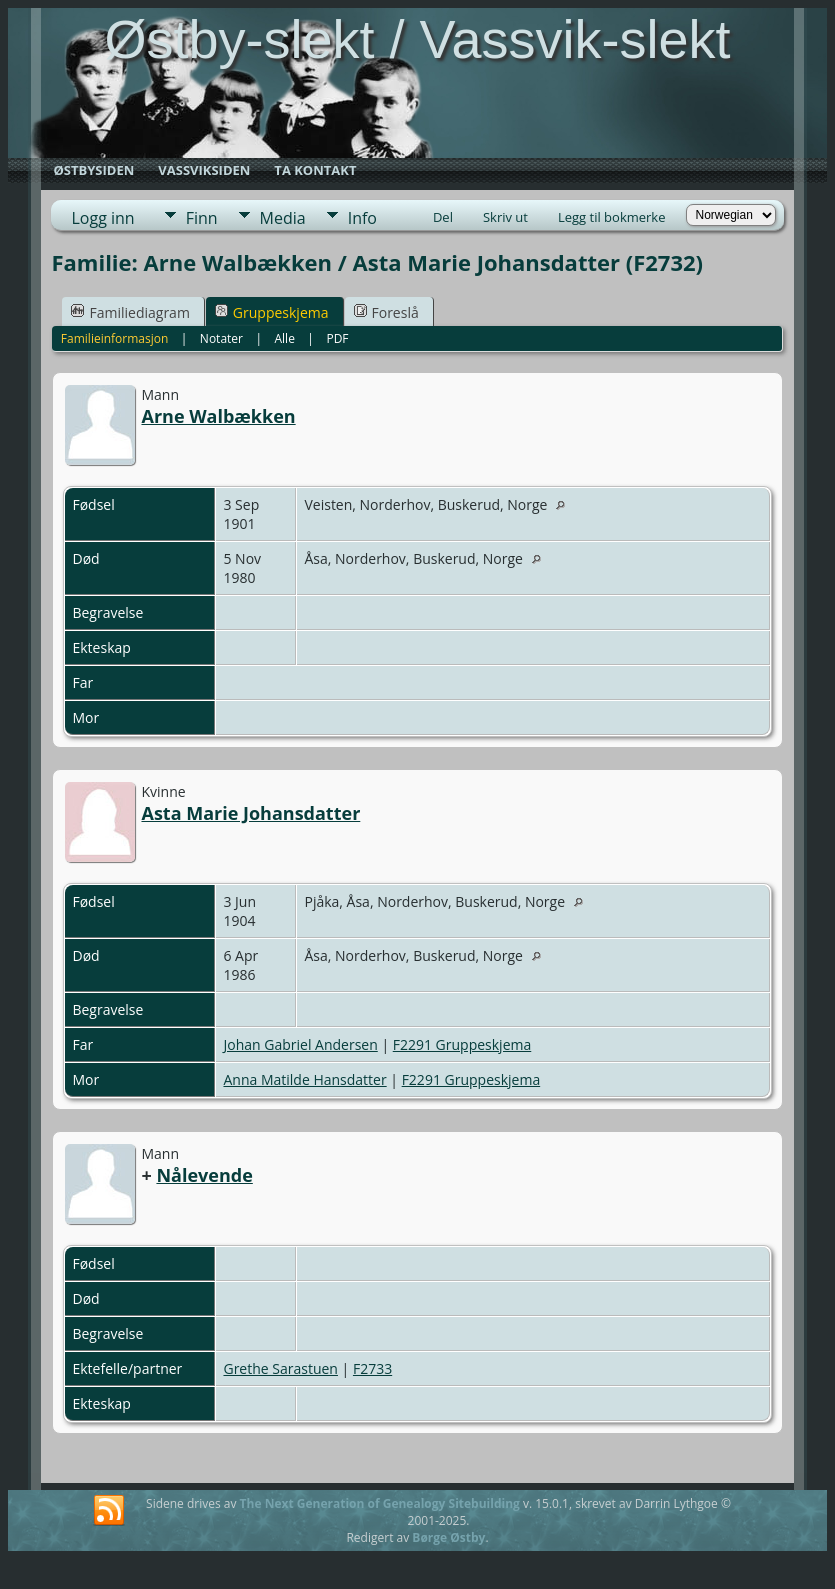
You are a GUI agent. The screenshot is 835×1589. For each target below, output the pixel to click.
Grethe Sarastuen (280, 1368)
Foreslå (386, 312)
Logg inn (102, 218)
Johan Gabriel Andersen (300, 1044)
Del (443, 217)
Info (362, 218)
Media (283, 218)
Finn (202, 218)
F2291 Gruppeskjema (462, 1044)
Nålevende (204, 1175)
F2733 (372, 1368)
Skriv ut (505, 217)
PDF (337, 338)
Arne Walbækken (218, 416)
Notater (221, 338)
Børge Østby (448, 1537)
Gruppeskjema (272, 312)
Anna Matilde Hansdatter (304, 1079)
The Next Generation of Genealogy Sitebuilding (380, 1503)
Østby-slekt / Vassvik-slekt (417, 39)
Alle (285, 338)
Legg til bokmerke (612, 217)
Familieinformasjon (114, 338)
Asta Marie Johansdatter (250, 813)
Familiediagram (130, 312)
